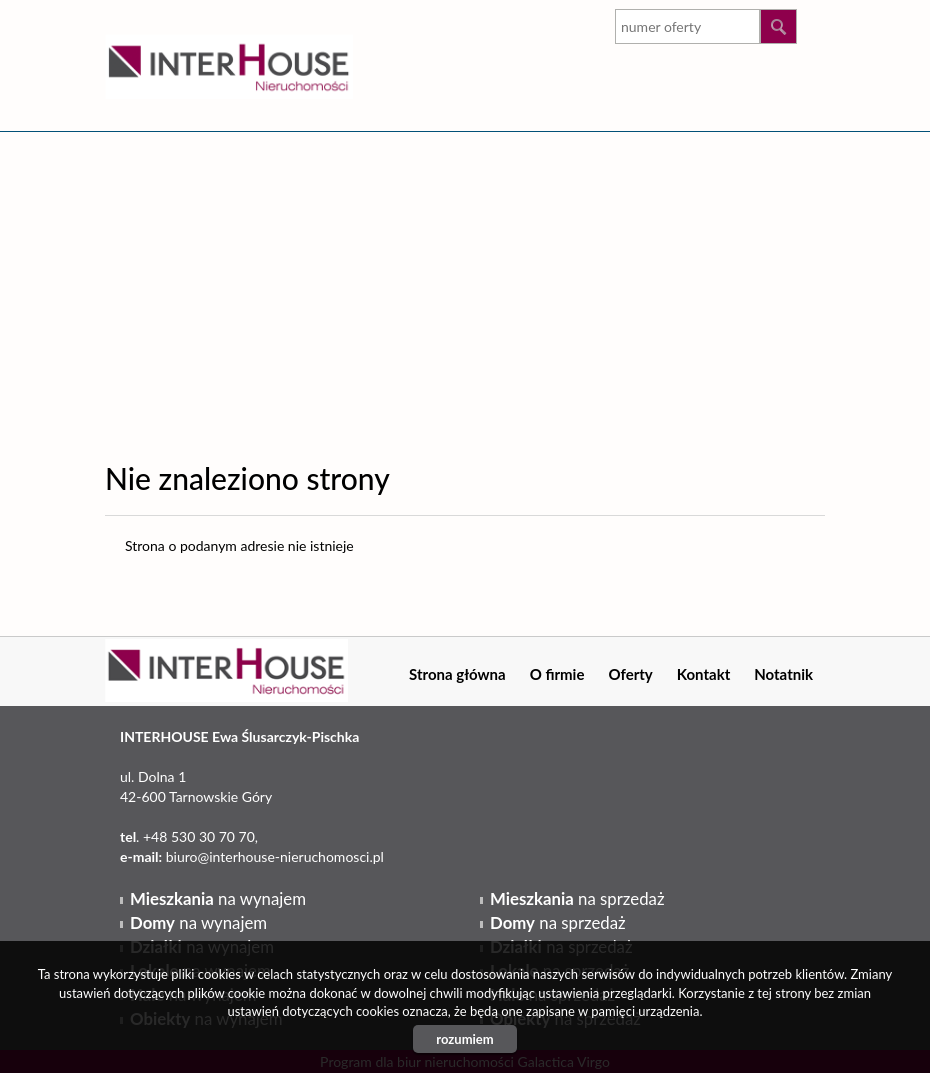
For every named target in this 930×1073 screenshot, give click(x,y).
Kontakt (704, 674)
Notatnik (783, 674)
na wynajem (218, 898)
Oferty (630, 674)
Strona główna (457, 674)
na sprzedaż (577, 898)
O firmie (557, 674)
